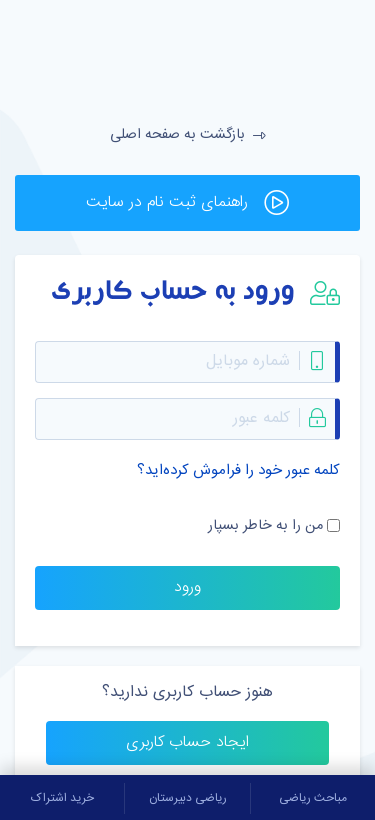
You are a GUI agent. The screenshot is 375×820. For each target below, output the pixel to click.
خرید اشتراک (62, 798)
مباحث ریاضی (313, 798)
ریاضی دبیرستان (188, 798)
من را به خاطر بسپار (265, 526)
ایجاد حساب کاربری (187, 742)
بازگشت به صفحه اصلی (188, 135)
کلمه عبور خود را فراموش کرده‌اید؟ (238, 470)
